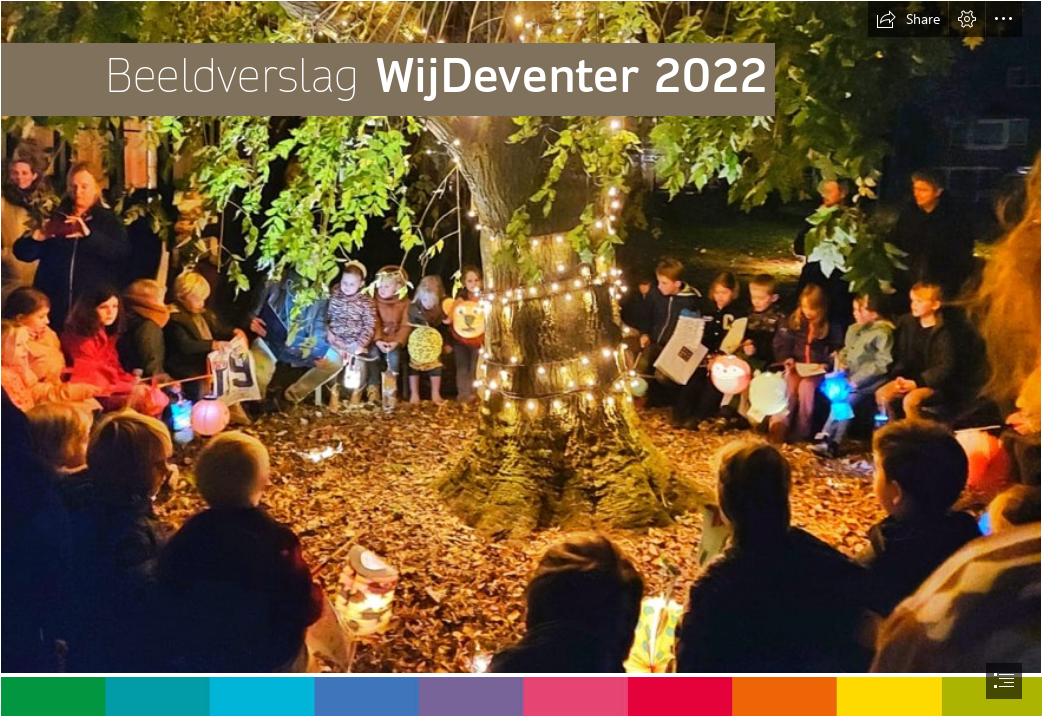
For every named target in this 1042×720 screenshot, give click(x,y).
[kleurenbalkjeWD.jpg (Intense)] (521, 695)
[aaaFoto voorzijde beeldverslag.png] (521, 337)
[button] (908, 19)
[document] (521, 360)
